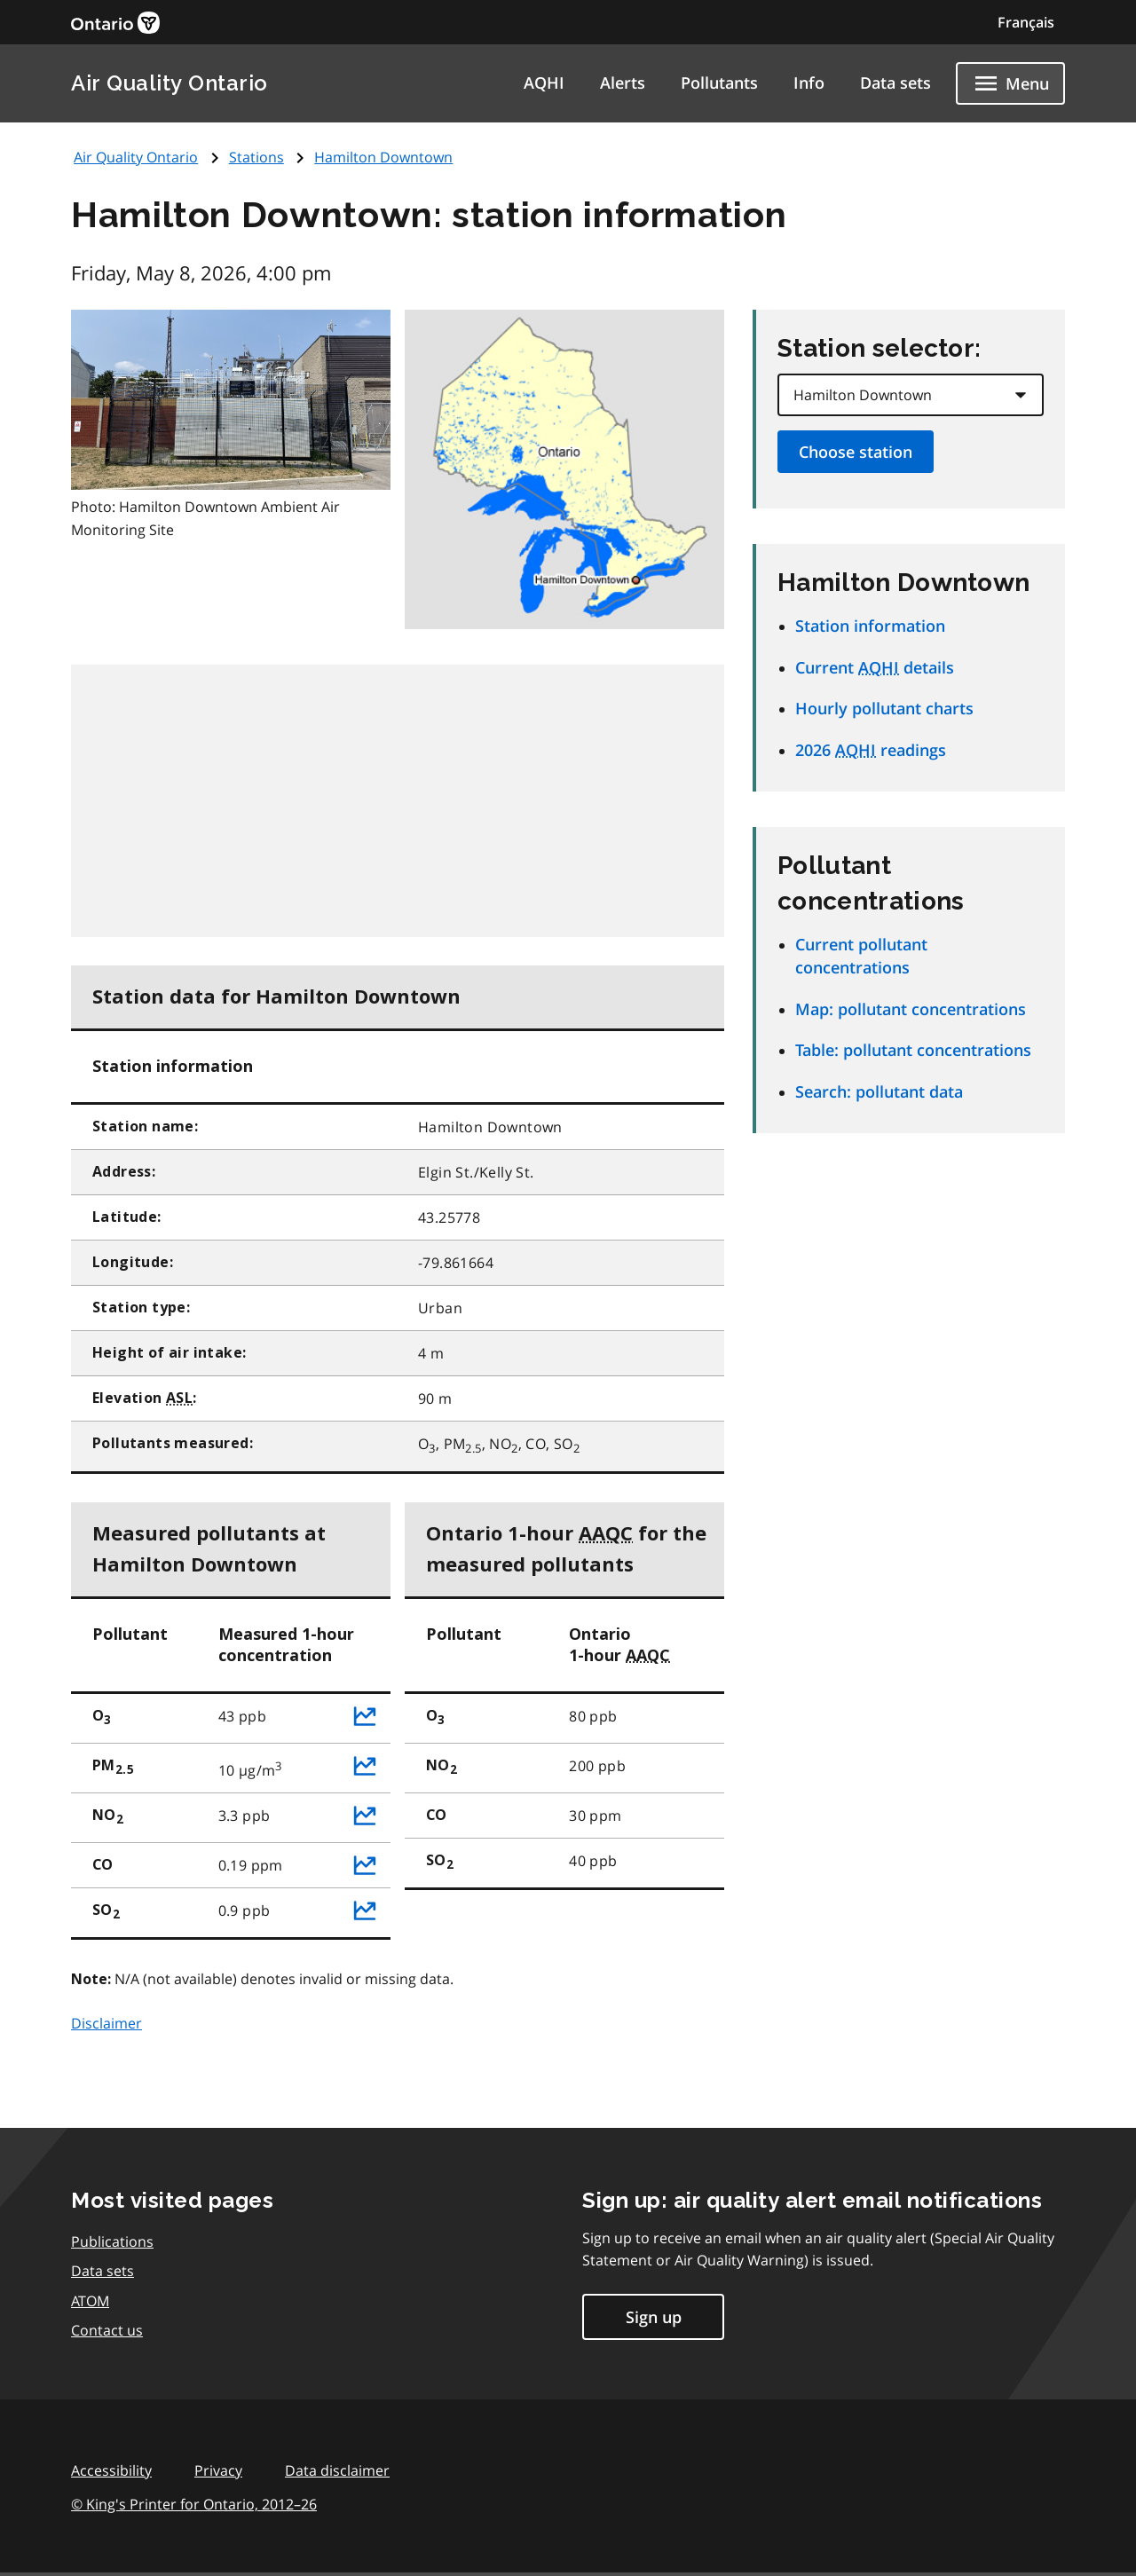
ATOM (90, 2301)
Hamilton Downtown (383, 157)
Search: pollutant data (879, 1091)
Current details (874, 667)
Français (1026, 22)
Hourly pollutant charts (884, 708)
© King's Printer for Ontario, (194, 2504)
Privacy (218, 2470)
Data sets (895, 82)
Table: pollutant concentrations (913, 1049)
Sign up (654, 2317)
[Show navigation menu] (1010, 83)
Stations (256, 157)
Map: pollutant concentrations (910, 1009)
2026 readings (870, 749)
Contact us (107, 2330)
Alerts (622, 82)
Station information (870, 625)
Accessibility (111, 2470)
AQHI (544, 82)
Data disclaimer (337, 2470)
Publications (112, 2241)
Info (808, 82)
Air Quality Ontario (169, 83)
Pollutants (719, 82)
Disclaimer (106, 2023)
